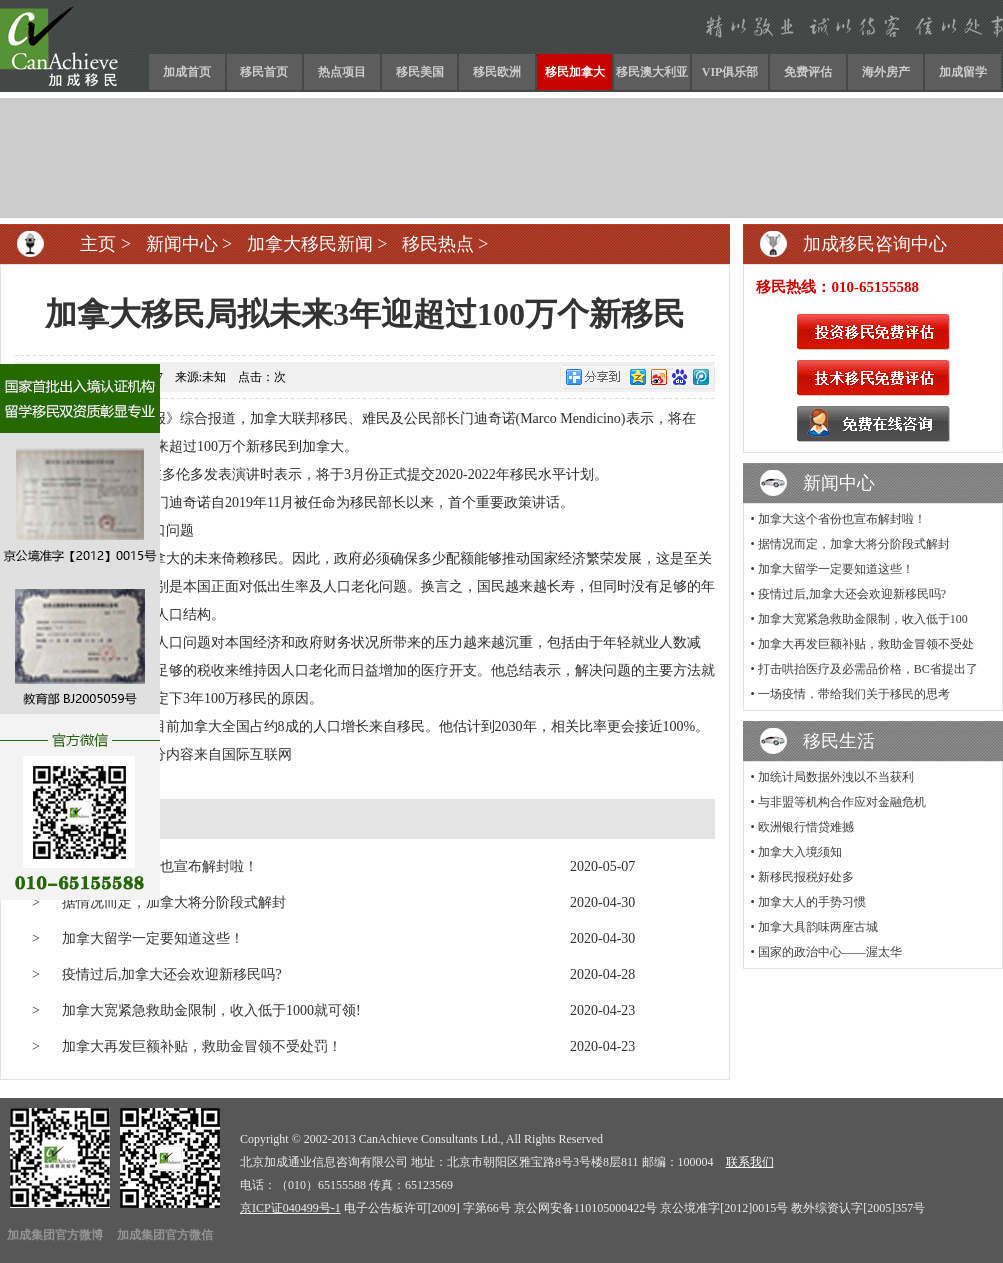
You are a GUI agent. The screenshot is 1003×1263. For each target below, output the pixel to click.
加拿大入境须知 (800, 852)
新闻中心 (182, 244)
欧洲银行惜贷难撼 (806, 827)
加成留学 (963, 72)
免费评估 (808, 72)
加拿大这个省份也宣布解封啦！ (842, 519)
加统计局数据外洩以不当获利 (836, 777)
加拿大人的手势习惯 (812, 902)
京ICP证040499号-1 (290, 1208)
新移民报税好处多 (806, 877)
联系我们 (750, 1162)
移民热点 (438, 244)
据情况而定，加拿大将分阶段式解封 (174, 902)
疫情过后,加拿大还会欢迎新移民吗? (172, 974)
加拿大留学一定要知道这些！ (153, 938)
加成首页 (187, 72)
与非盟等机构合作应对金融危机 (842, 802)
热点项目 (342, 72)
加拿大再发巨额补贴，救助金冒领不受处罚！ (202, 1046)
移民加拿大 (575, 72)
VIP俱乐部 (730, 72)
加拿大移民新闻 (310, 244)
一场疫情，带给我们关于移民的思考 (854, 694)
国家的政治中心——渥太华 (830, 952)
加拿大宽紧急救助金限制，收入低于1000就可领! (211, 1010)
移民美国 (420, 72)
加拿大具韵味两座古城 (818, 927)
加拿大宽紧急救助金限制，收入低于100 (863, 619)
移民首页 (264, 72)
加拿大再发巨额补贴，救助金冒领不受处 (866, 644)
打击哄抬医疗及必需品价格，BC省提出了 (868, 669)
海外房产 (886, 72)
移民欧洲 (497, 72)
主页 (98, 244)
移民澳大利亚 (652, 72)
